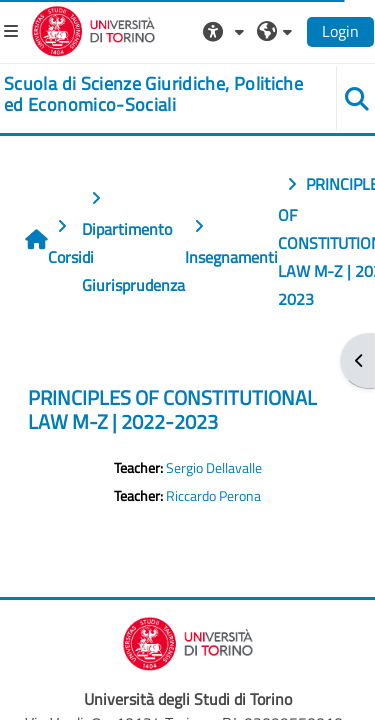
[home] (156, 94)
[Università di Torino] (93, 29)
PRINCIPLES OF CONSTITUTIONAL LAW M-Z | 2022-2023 (172, 409)
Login (340, 31)
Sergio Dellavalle (214, 468)
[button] (226, 31)
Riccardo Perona (213, 496)
